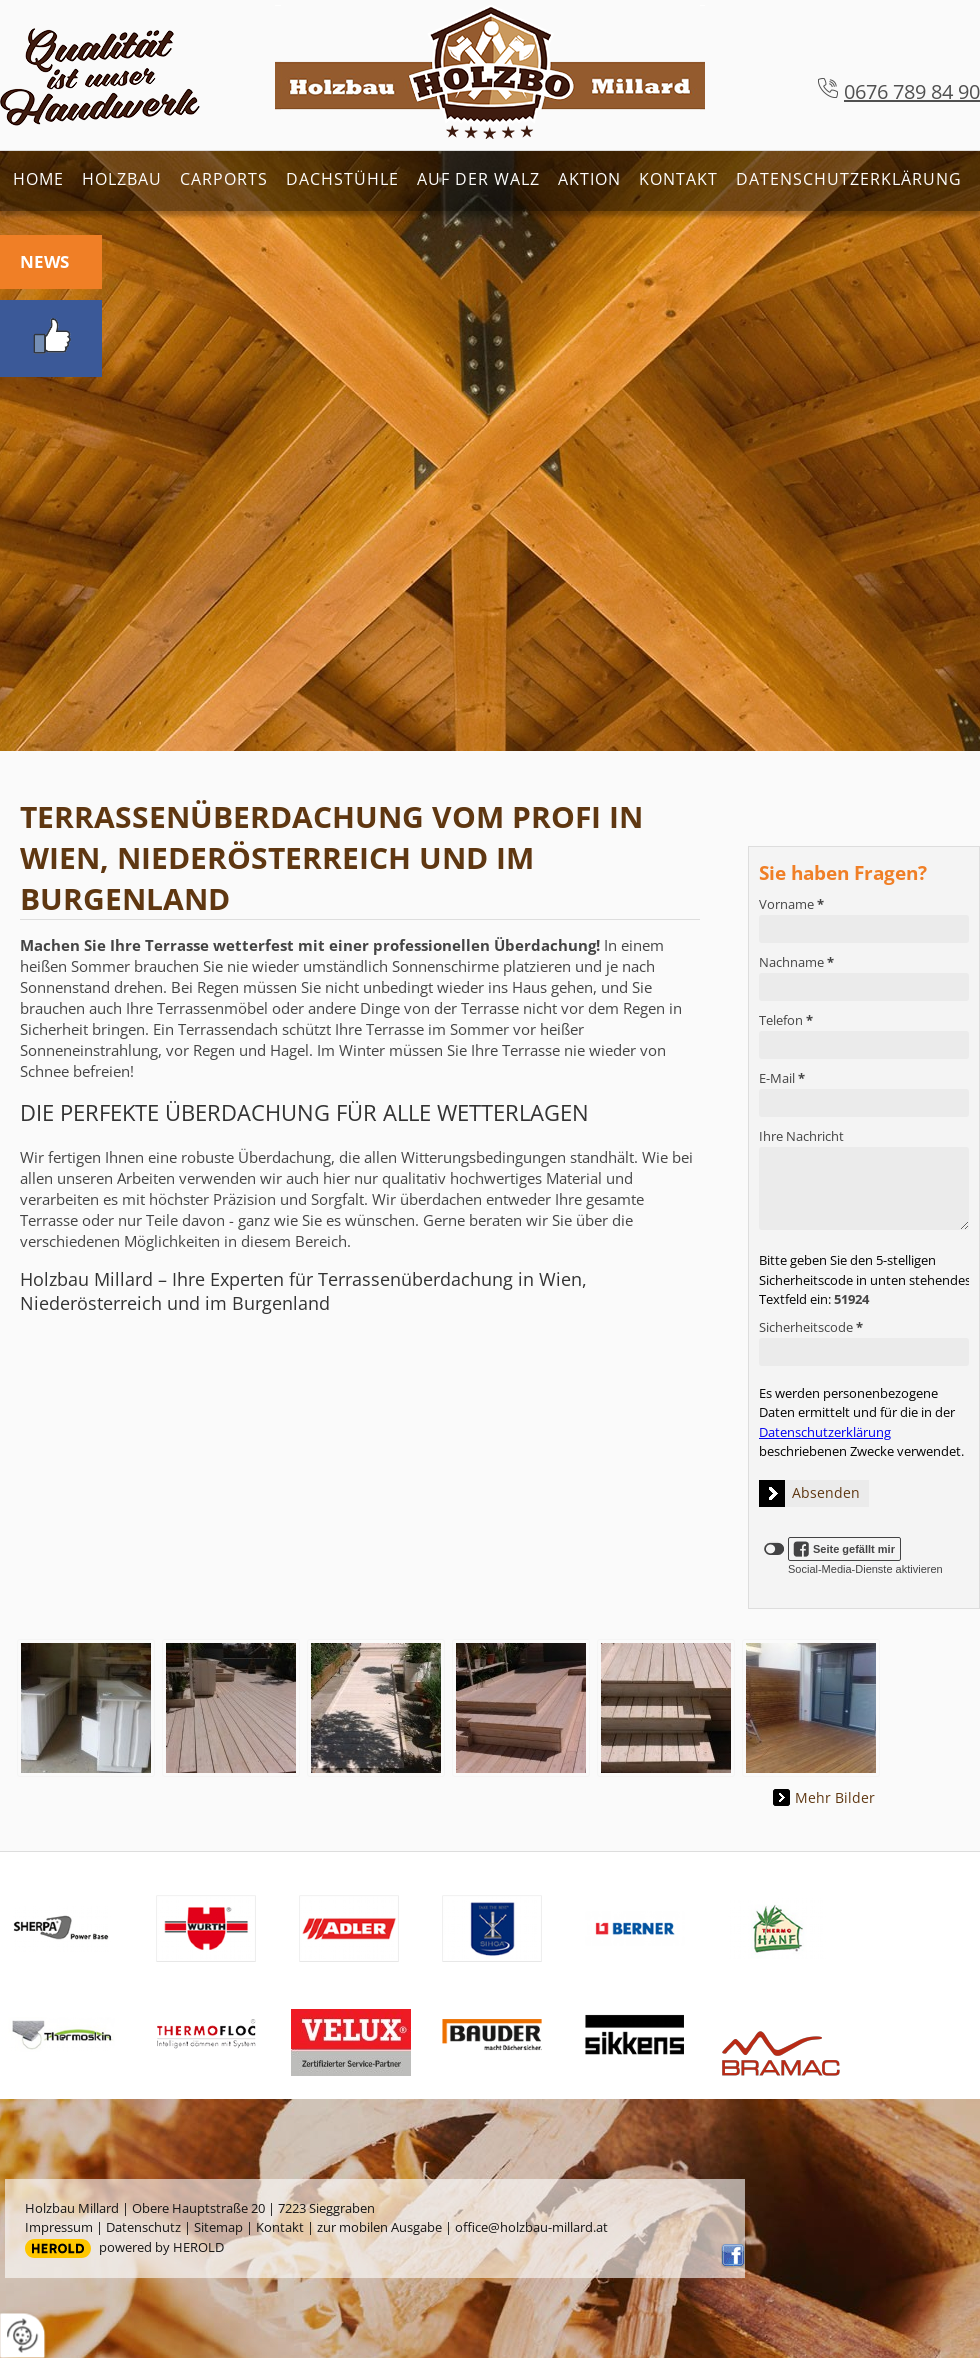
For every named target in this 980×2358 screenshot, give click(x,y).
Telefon (786, 1020)
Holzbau (122, 179)
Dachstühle (342, 179)
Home (38, 179)
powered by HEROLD (161, 2247)
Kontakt (678, 179)
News (44, 261)
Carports (224, 179)
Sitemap (218, 2227)
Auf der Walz (478, 179)
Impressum (59, 2227)
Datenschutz (143, 2227)
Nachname (796, 962)
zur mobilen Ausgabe (379, 2227)
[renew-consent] (22, 2335)
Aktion (589, 179)
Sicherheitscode (811, 1327)
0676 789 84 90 (912, 91)
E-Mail (782, 1078)
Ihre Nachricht (801, 1136)
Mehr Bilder (835, 1797)
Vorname (791, 904)
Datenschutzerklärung (849, 179)
